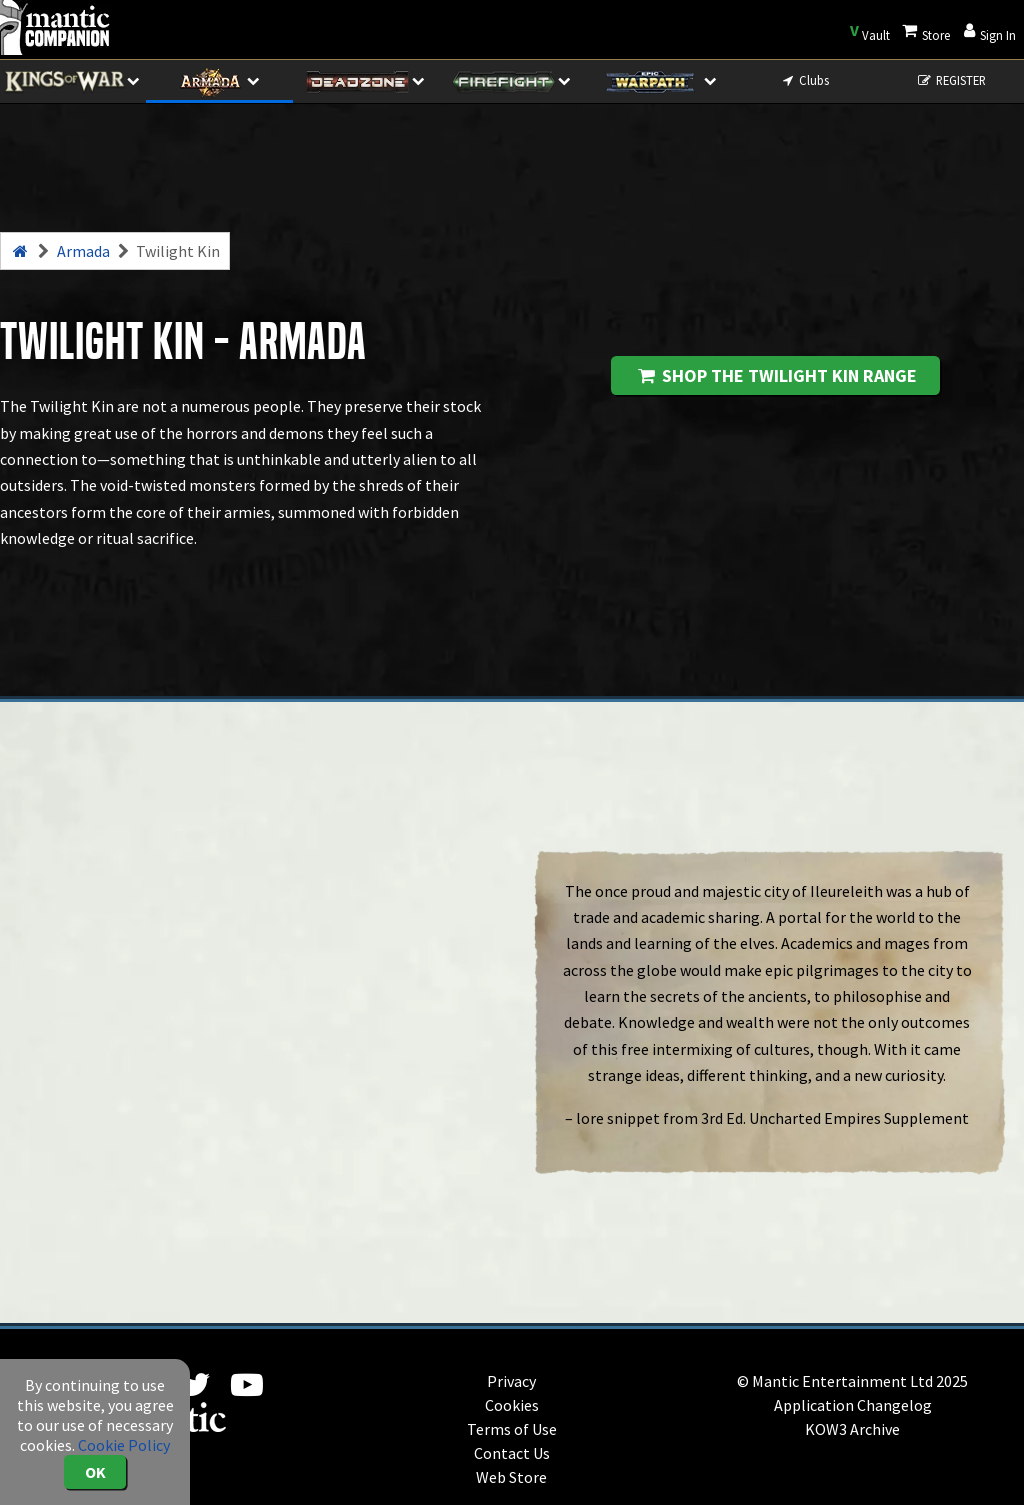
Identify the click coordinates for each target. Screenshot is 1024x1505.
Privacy (511, 1381)
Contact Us (512, 1453)
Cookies (512, 1405)
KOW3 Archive (852, 1429)
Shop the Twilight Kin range (776, 375)
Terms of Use (512, 1429)
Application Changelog (853, 1405)
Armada (83, 251)
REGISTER (950, 80)
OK (95, 1472)
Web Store (511, 1477)
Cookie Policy (124, 1445)
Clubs (804, 80)
